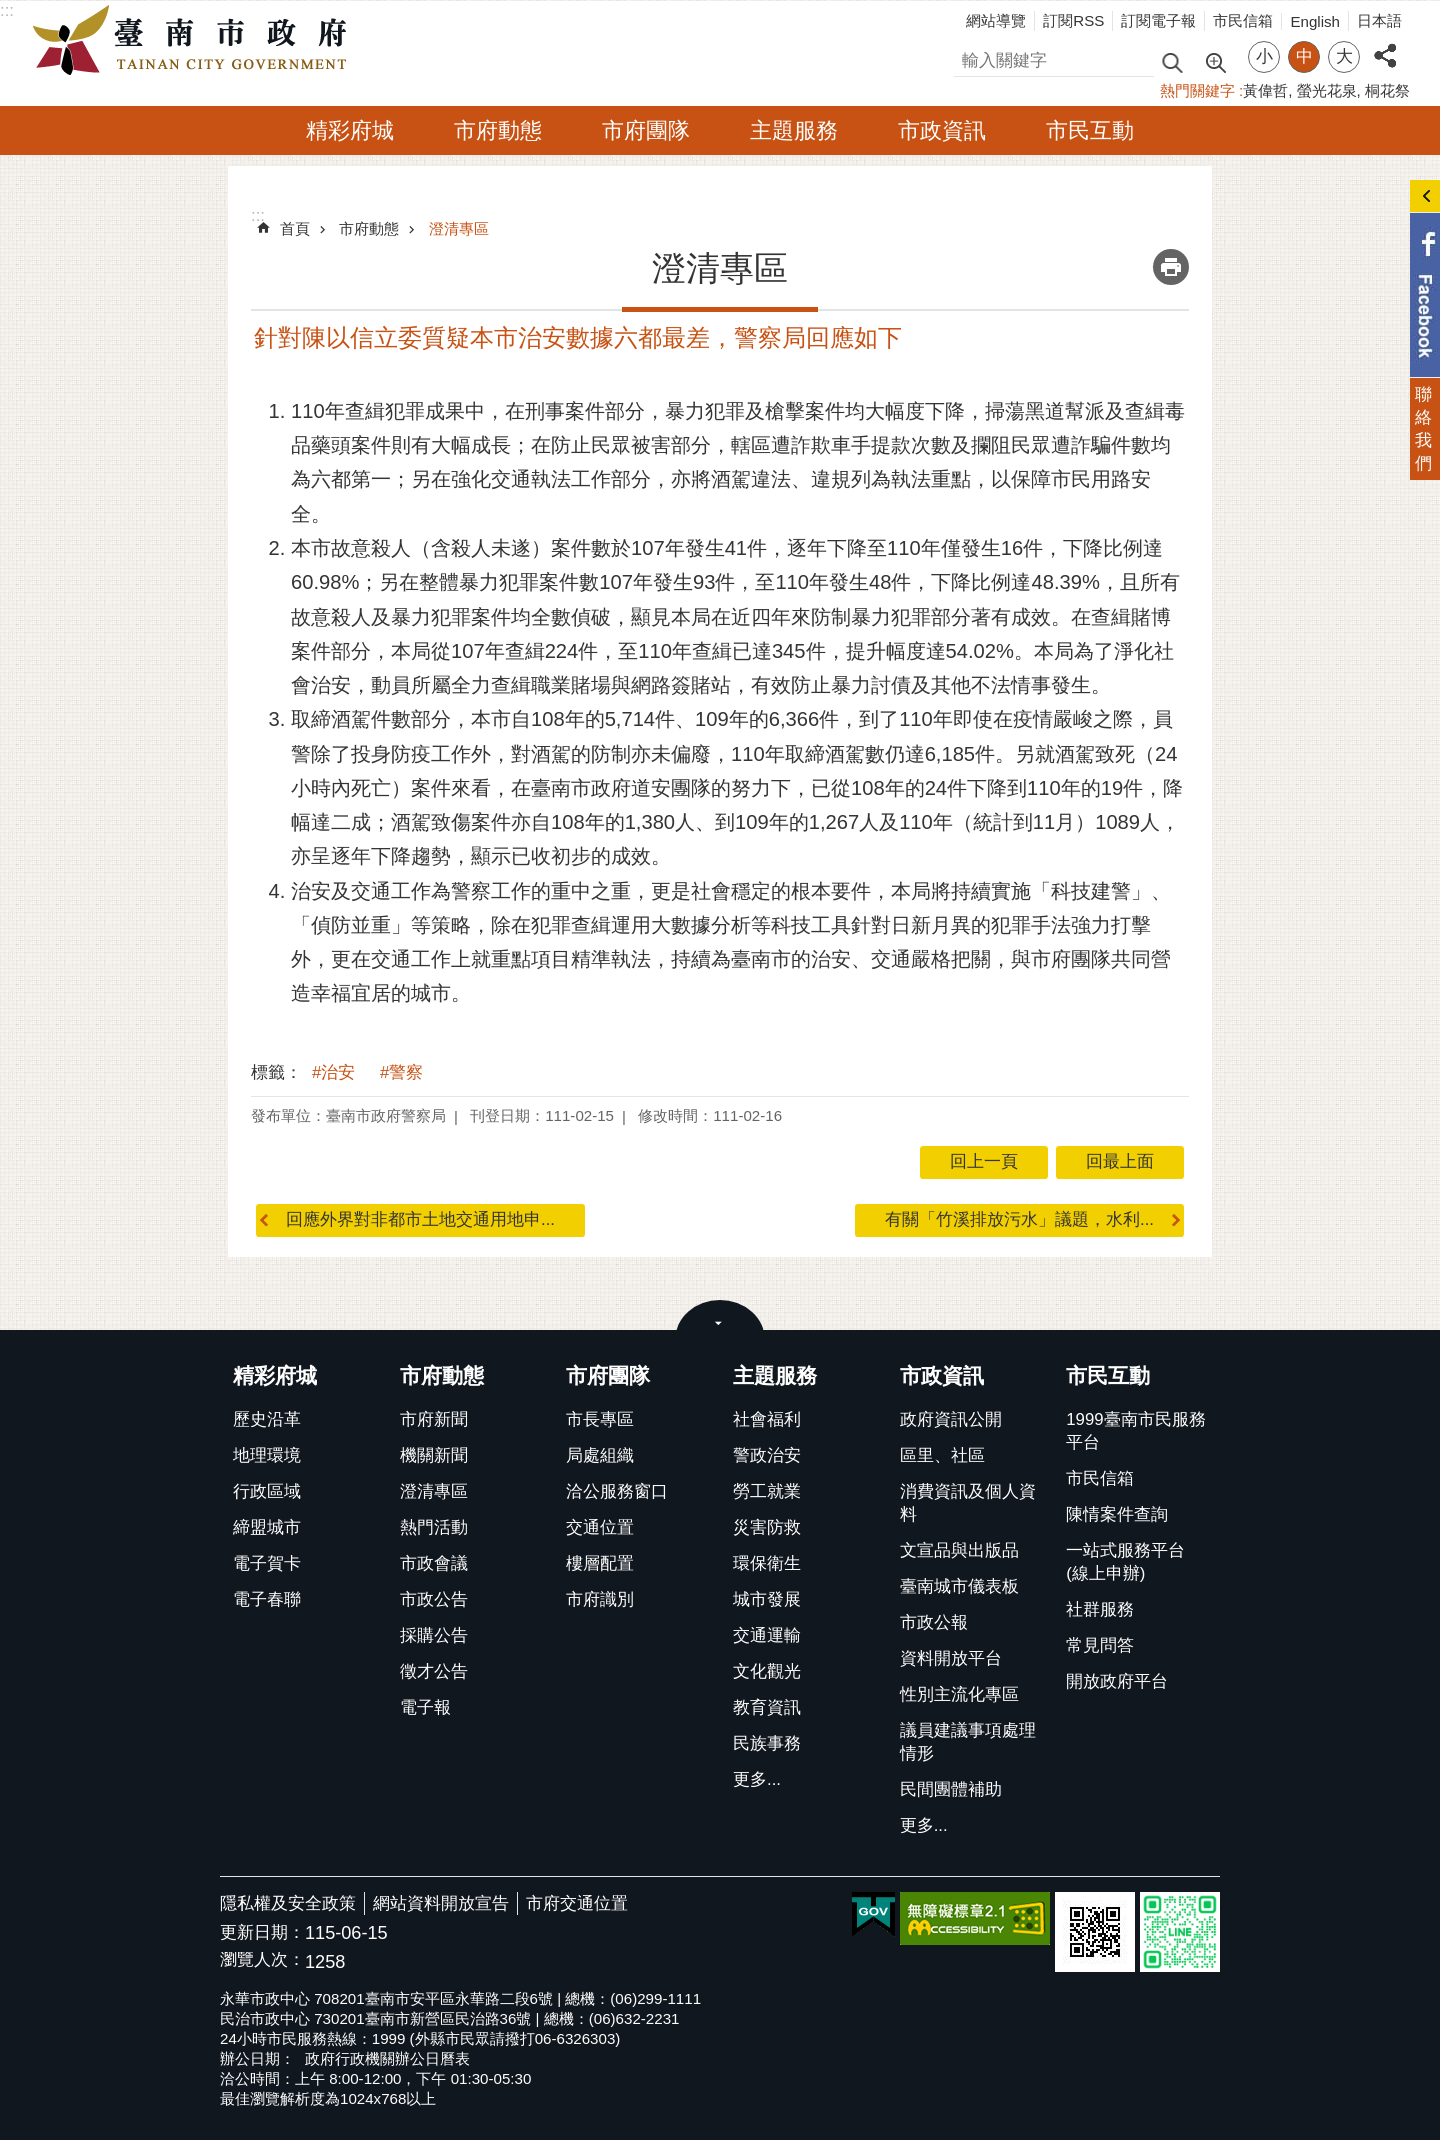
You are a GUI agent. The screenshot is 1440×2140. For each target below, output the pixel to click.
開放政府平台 (1117, 1681)
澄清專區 (459, 228)
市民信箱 (1243, 20)
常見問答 (1100, 1645)
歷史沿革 (267, 1419)
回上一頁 (984, 1161)
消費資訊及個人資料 (968, 1503)
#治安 (333, 1072)
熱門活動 (434, 1527)
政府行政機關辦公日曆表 (387, 2058)
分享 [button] (1385, 44)
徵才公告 (434, 1671)
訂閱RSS (1073, 20)
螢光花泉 (1327, 90)
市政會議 (434, 1563)
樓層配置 (600, 1563)
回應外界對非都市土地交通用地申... (420, 1219)
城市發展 (767, 1599)
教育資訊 (767, 1707)
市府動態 (498, 130)
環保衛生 (767, 1563)
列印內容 (1171, 267)
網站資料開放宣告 (441, 1903)
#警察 (401, 1072)
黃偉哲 (1265, 90)
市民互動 (1090, 130)
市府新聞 (434, 1419)
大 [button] (1344, 56)
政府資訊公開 (951, 1419)
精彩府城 (350, 130)
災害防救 (767, 1527)
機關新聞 (434, 1455)
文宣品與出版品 (959, 1550)
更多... (757, 1779)
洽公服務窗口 (617, 1491)
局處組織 (600, 1455)
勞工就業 (767, 1491)
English (1315, 21)
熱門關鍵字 (1197, 90)
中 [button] (1304, 56)
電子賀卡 (267, 1563)
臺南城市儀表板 (959, 1586)
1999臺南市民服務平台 (1135, 1431)
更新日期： (262, 1932)
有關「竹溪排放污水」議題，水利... (1019, 1219)
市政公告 (434, 1599)
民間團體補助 (951, 1789)
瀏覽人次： (262, 1960)
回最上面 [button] (1120, 1161)
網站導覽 (996, 20)
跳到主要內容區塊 (10, 10)
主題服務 (794, 130)
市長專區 (600, 1419)
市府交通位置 (577, 1903)
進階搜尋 (1215, 61)
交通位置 (600, 1527)
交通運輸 (767, 1635)
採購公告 (434, 1635)
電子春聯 (267, 1599)
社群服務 (1100, 1609)
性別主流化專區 (959, 1694)
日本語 (1379, 20)
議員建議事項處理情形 (968, 1742)
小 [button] (1264, 56)
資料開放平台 (951, 1658)
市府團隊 (646, 130)
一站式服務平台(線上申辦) (1125, 1562)
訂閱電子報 (1158, 20)
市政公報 (934, 1622)
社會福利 (767, 1419)
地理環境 (267, 1455)
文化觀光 (767, 1671)
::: (7, 10)
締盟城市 (267, 1527)
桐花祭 (1387, 90)
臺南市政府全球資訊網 (195, 41)
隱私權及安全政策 (288, 1903)
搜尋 (971, 57)
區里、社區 (942, 1455)
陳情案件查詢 (1117, 1514)
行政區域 (267, 1491)
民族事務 (767, 1743)
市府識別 (600, 1599)
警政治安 (767, 1455)
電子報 (425, 1707)
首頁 (295, 228)
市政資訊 (942, 130)
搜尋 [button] (1172, 61)
